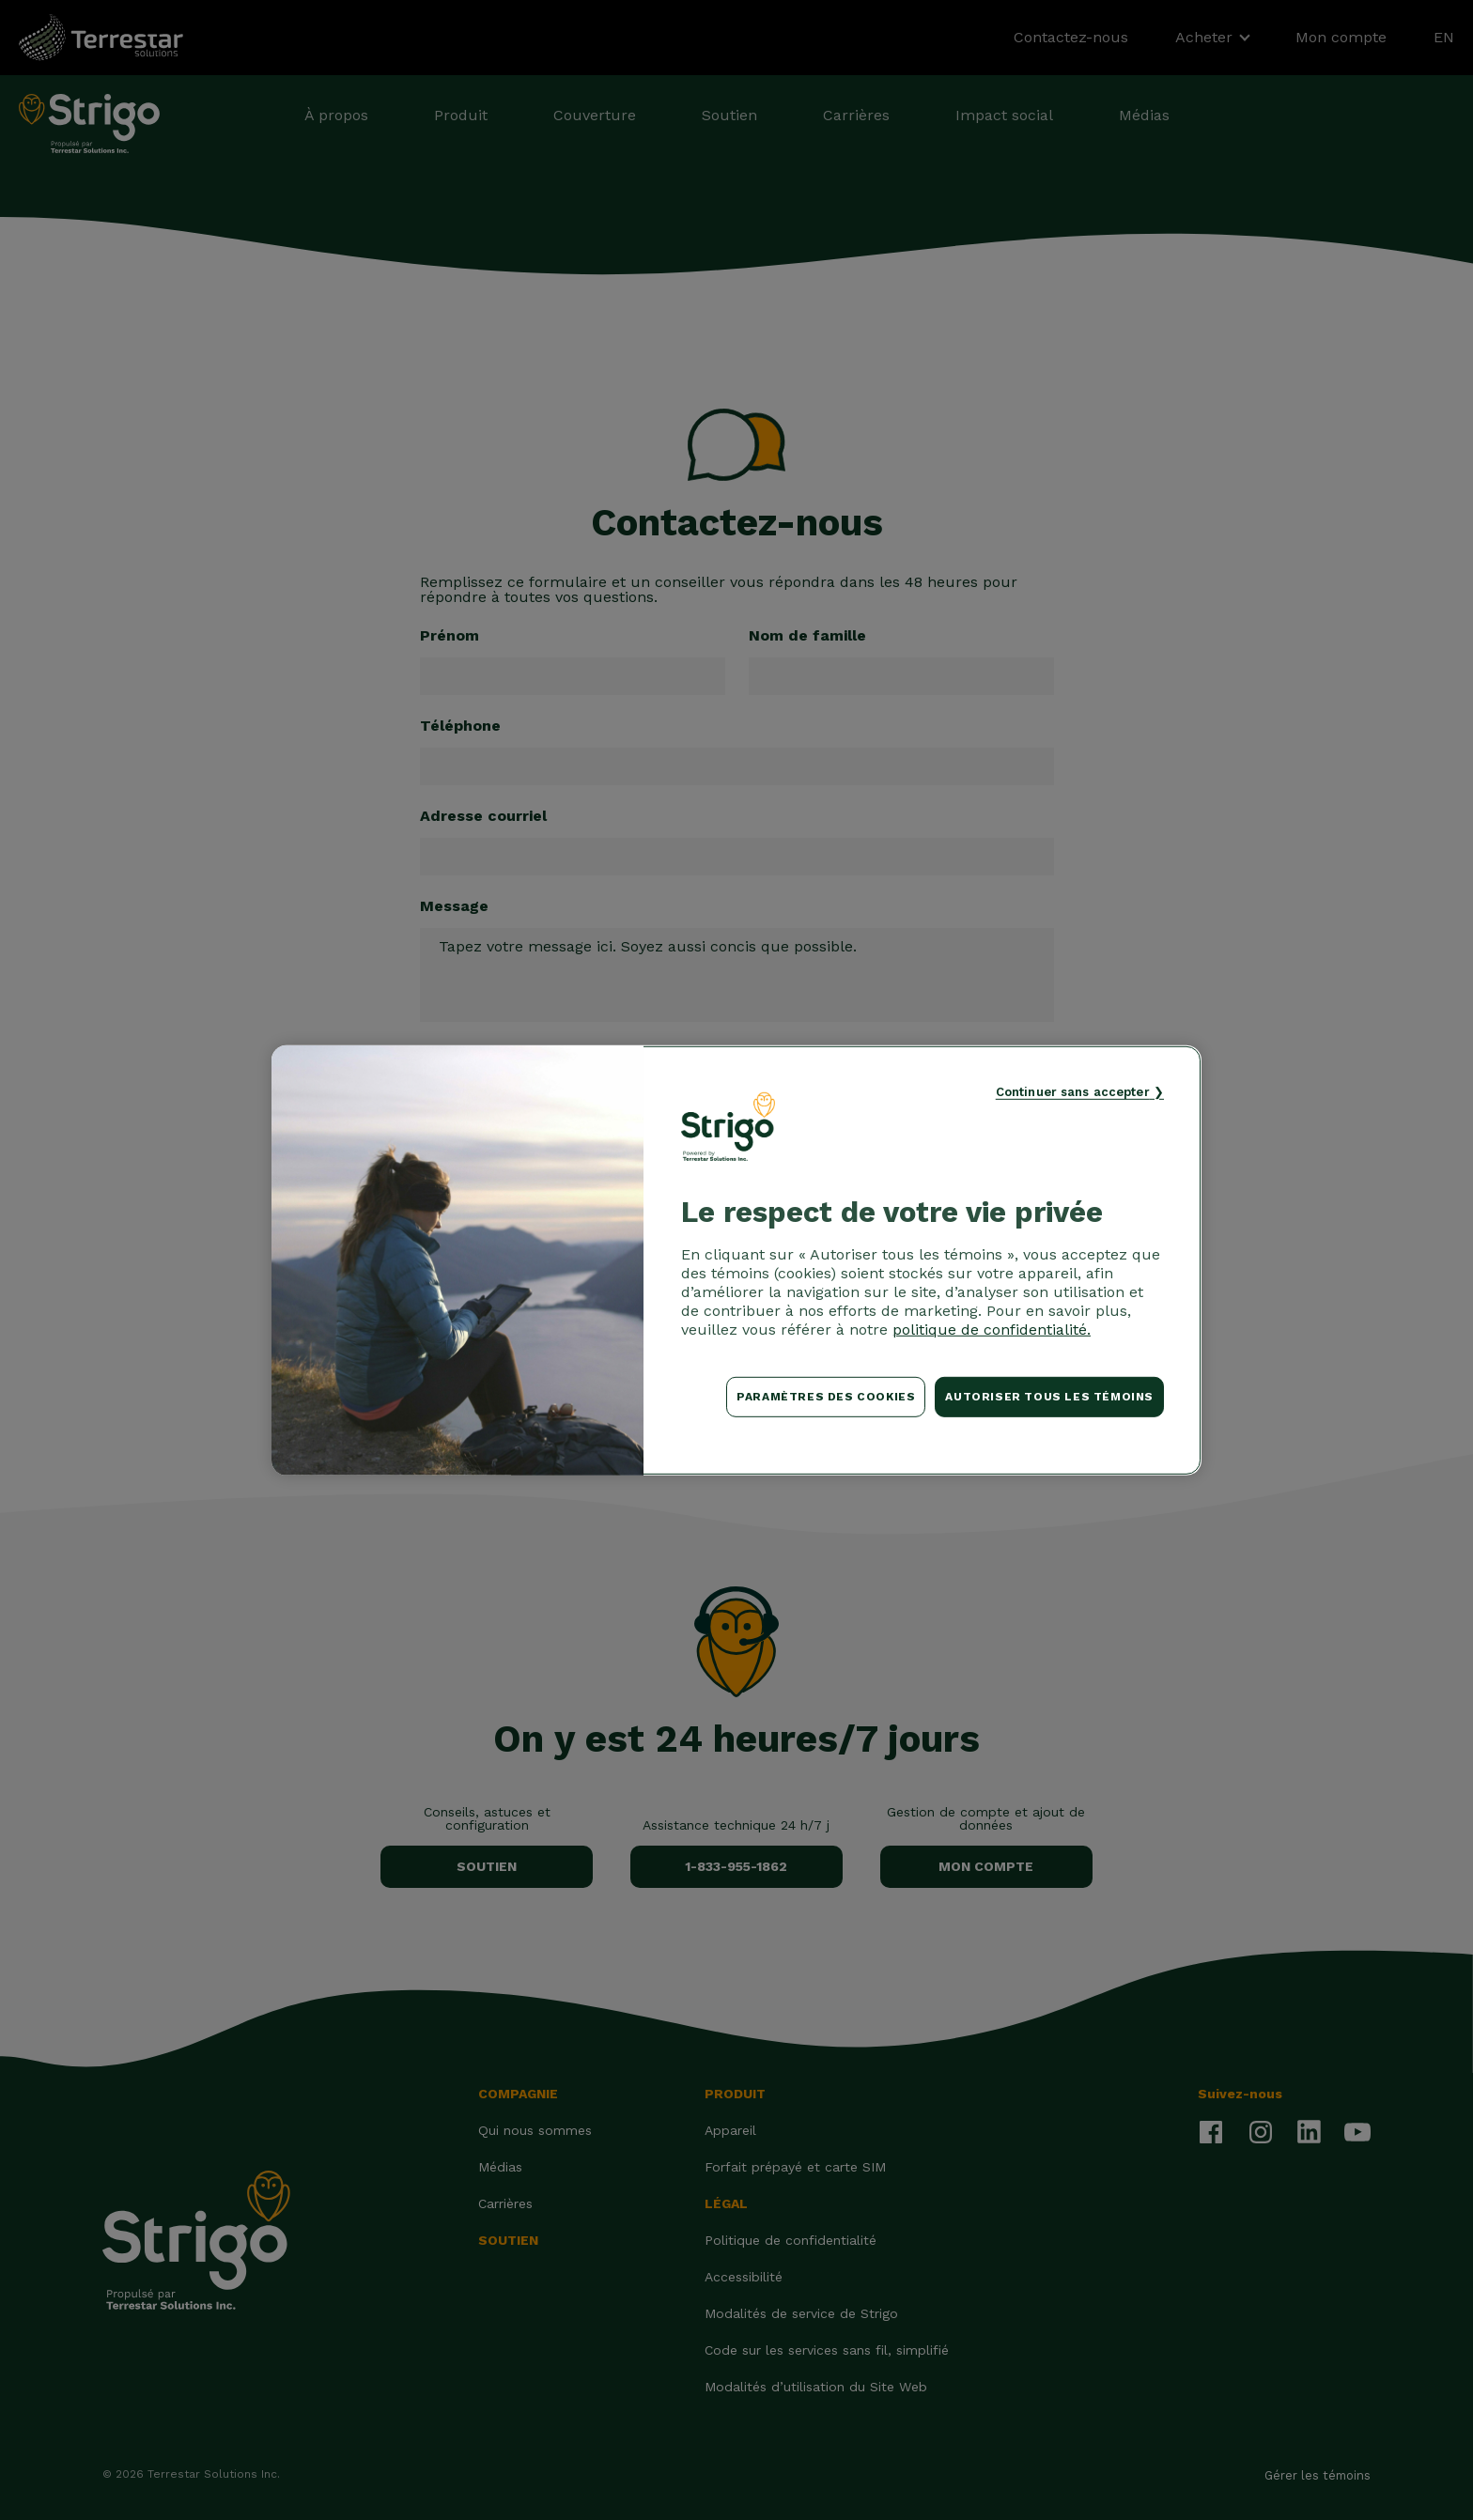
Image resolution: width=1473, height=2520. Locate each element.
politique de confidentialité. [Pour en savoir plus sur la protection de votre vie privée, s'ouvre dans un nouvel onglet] (991, 1329)
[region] (736, 1259)
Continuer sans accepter (1073, 1091)
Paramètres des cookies (825, 1396)
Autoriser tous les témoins (1049, 1396)
